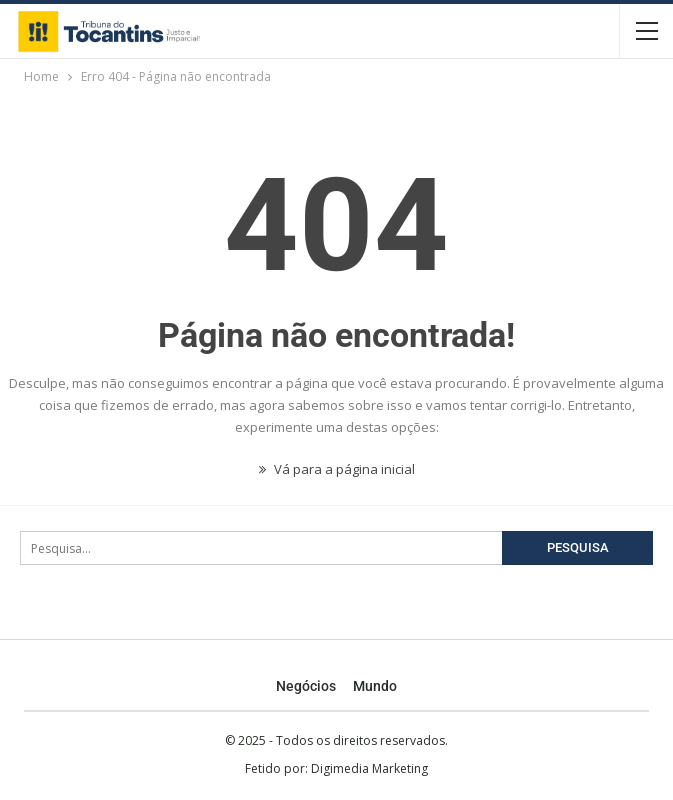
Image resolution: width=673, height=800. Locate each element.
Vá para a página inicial (337, 469)
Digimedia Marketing (369, 768)
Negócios (306, 686)
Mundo (375, 686)
